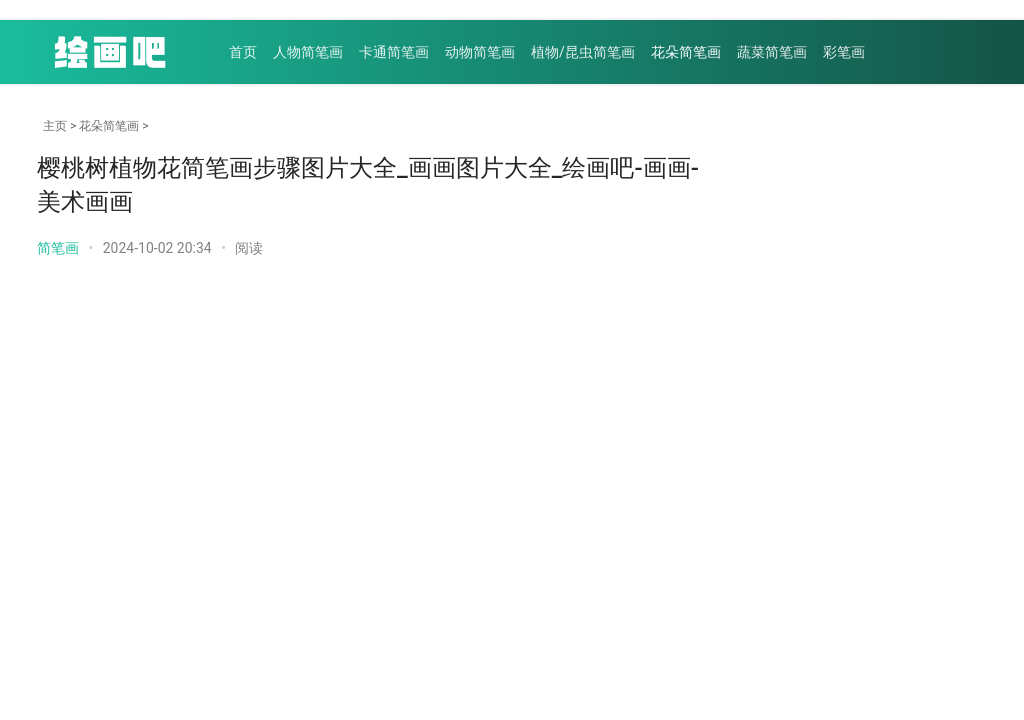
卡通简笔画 (394, 52)
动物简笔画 (480, 52)
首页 (243, 52)
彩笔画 (844, 52)
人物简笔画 (308, 52)
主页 (55, 126)
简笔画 (58, 248)
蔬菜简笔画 (772, 52)
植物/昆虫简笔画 (583, 52)
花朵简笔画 (686, 52)
